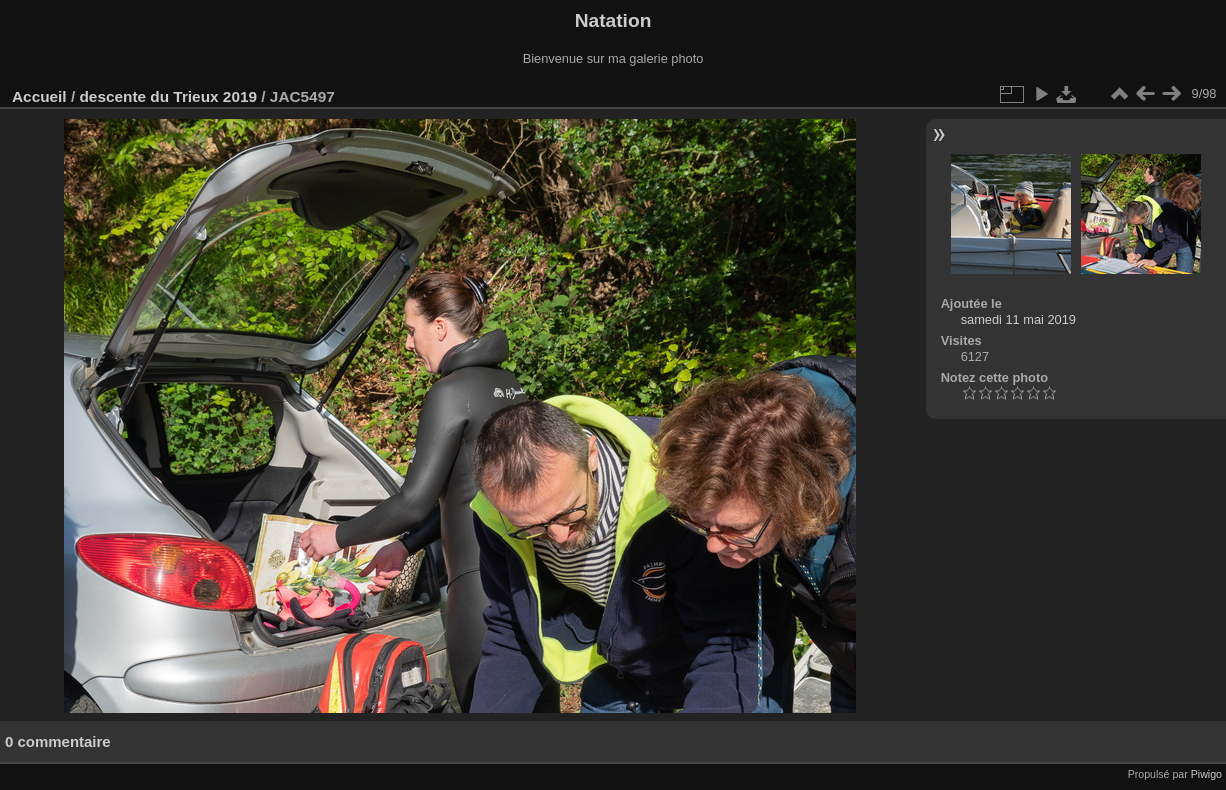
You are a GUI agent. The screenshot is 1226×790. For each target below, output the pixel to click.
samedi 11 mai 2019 (1018, 319)
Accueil (39, 96)
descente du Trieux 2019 (168, 96)
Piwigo (1206, 774)
